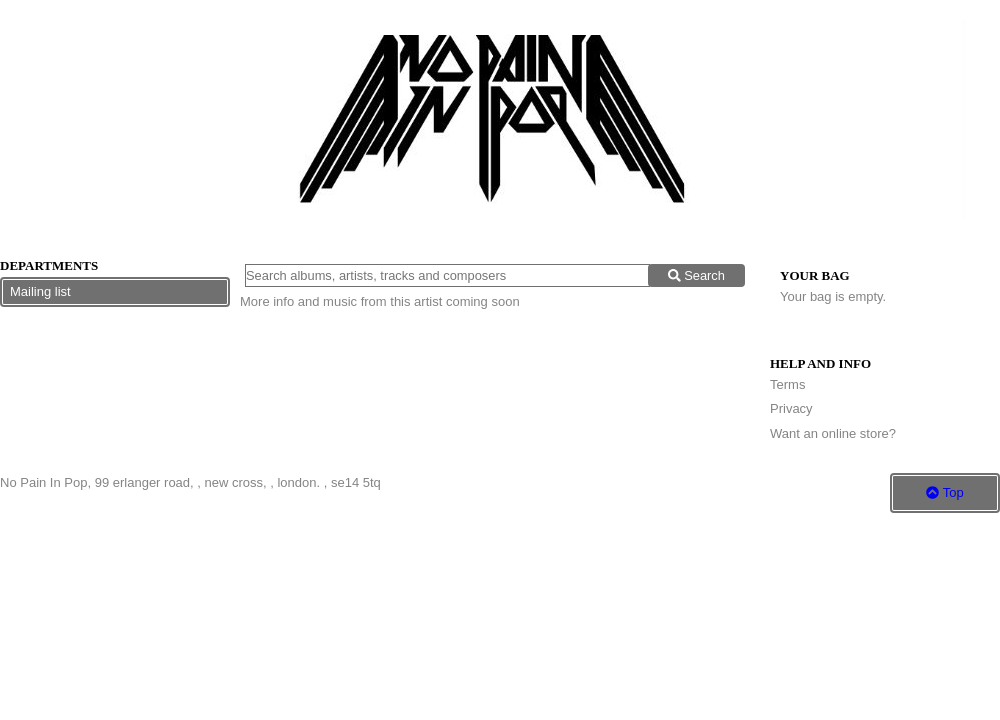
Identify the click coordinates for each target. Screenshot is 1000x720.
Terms (787, 384)
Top (944, 492)
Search (696, 275)
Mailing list (40, 291)
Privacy (791, 408)
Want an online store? (833, 433)
